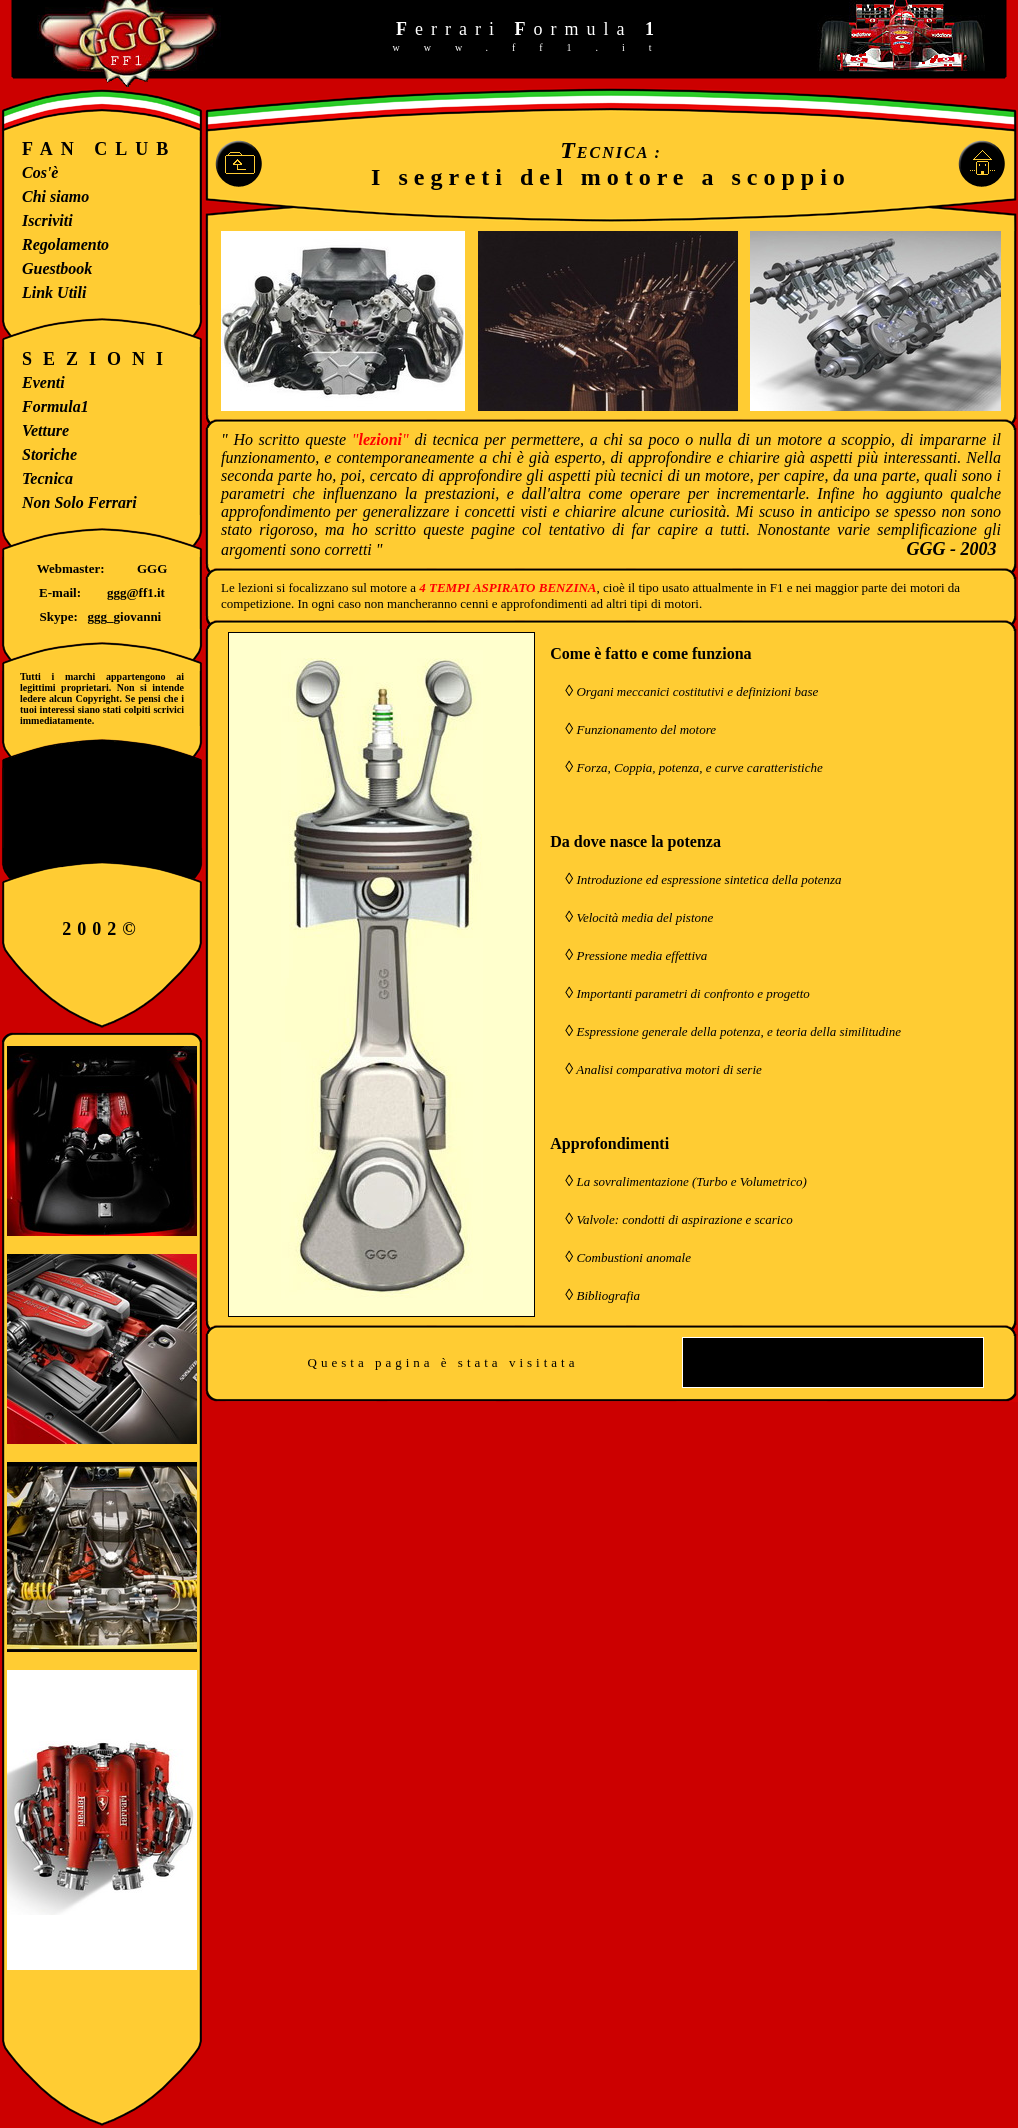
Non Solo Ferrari (79, 502)
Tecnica (47, 478)
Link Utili (54, 292)
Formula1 (55, 406)
